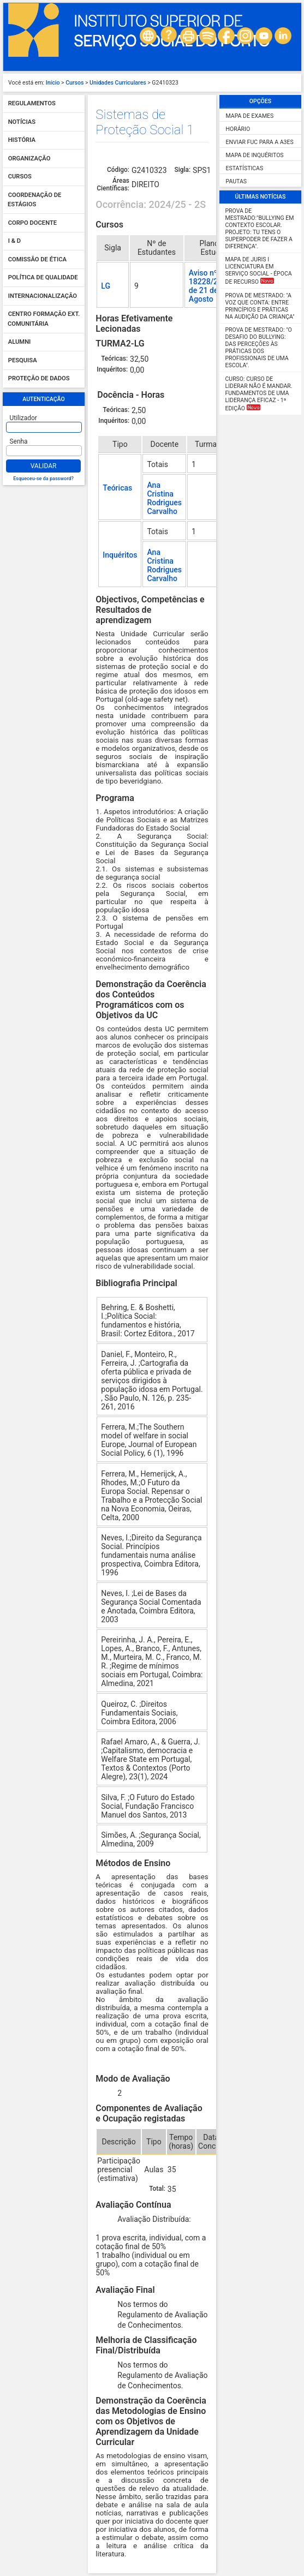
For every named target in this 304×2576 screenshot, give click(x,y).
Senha (19, 441)
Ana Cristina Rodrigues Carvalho (164, 498)
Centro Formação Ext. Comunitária (44, 319)
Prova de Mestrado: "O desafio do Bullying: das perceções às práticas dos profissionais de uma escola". (258, 347)
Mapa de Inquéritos (255, 155)
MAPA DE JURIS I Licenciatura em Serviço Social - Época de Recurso (258, 270)
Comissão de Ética (37, 259)
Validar (44, 466)
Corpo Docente (32, 222)
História (21, 140)
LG (105, 286)
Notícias (21, 121)
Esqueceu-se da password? (43, 478)
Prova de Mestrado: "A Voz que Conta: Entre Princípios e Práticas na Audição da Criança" (260, 306)
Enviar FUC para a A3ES (260, 142)
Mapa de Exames (250, 115)
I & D (14, 241)
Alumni (19, 342)
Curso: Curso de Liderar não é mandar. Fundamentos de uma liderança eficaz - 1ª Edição (259, 393)
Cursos (74, 82)
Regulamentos (32, 103)
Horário (238, 129)
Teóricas (117, 487)
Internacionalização (42, 296)
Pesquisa (22, 360)
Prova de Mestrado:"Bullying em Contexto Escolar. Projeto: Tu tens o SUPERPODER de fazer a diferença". (259, 228)
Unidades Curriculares (118, 82)
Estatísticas (245, 168)
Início (53, 82)
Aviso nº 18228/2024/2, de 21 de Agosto (214, 285)
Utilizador (23, 418)
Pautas (236, 181)
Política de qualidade (43, 278)
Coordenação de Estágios (34, 200)
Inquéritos (120, 555)
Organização (29, 158)
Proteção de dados (39, 378)
